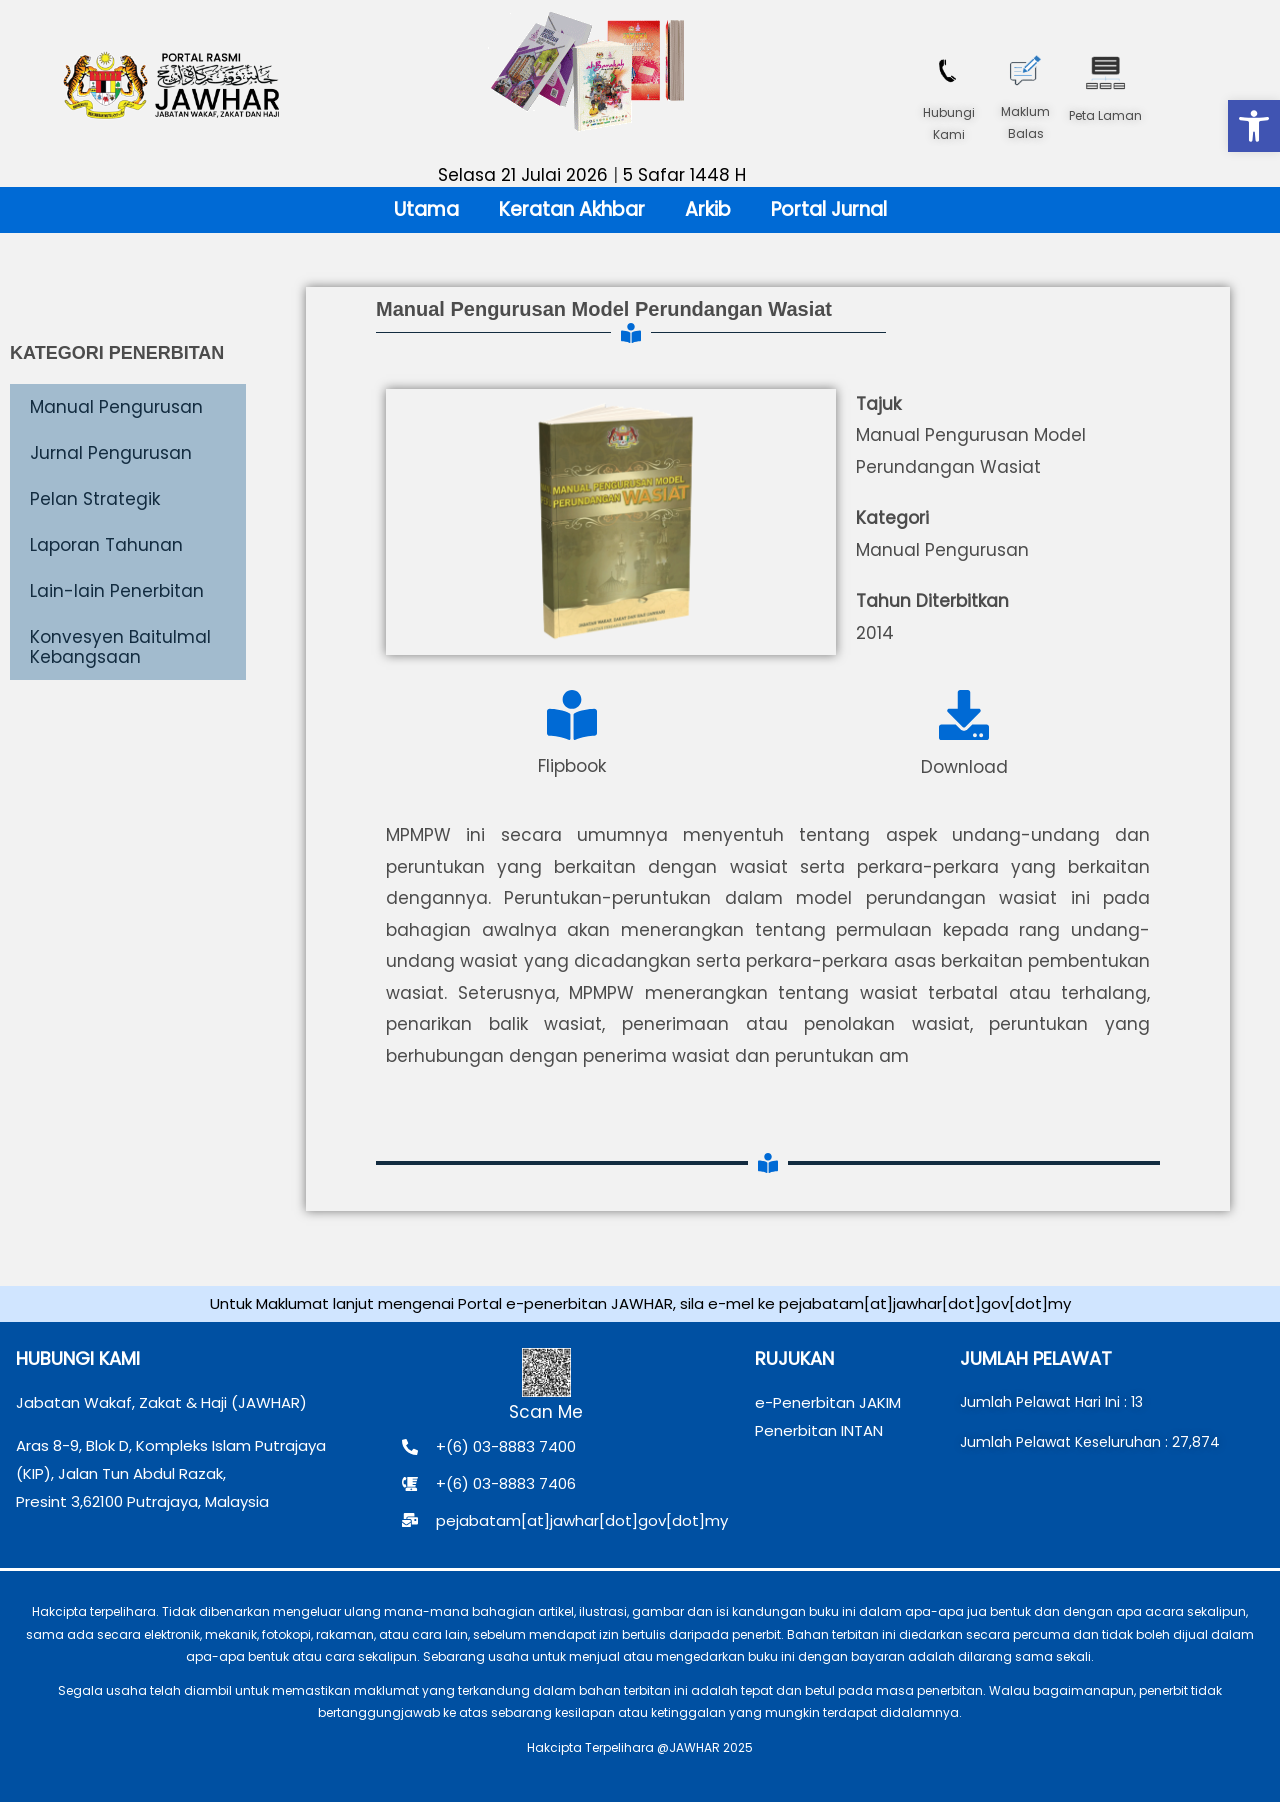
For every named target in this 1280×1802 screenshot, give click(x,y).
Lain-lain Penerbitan (117, 591)
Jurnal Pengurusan (111, 453)
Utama (426, 209)
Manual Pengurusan (116, 407)
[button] (1254, 126)
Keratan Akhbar (572, 209)
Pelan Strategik (95, 499)
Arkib (708, 209)
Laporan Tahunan (106, 545)
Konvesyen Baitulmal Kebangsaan (120, 647)
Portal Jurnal (829, 209)
